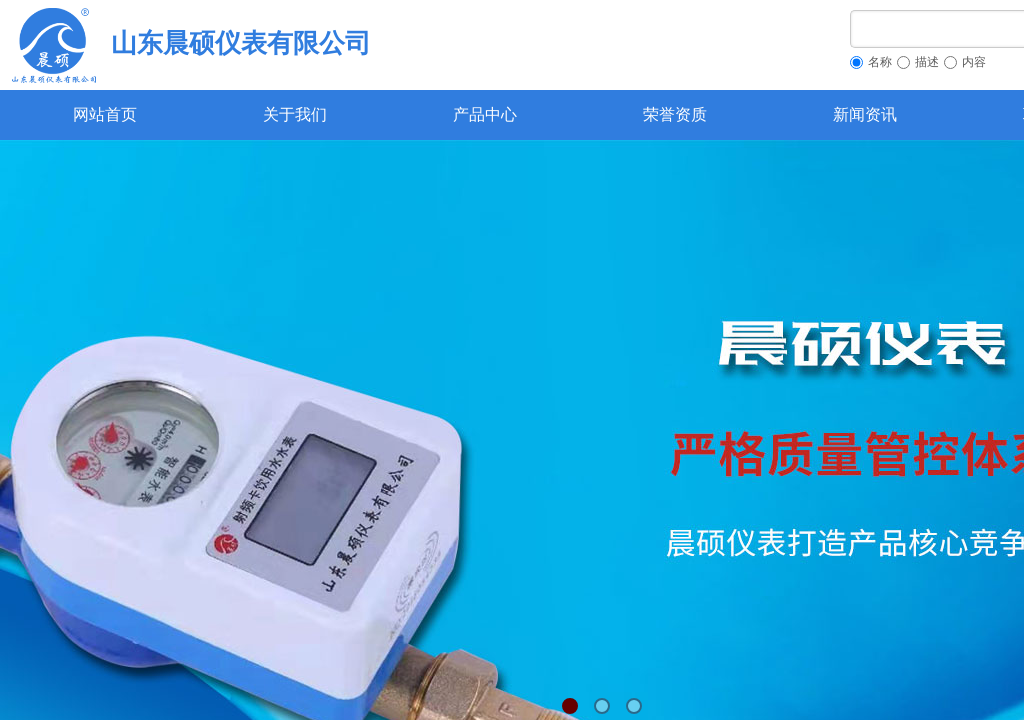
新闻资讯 (865, 114)
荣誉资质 (675, 114)
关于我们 (295, 114)
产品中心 (485, 114)
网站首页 (105, 114)
